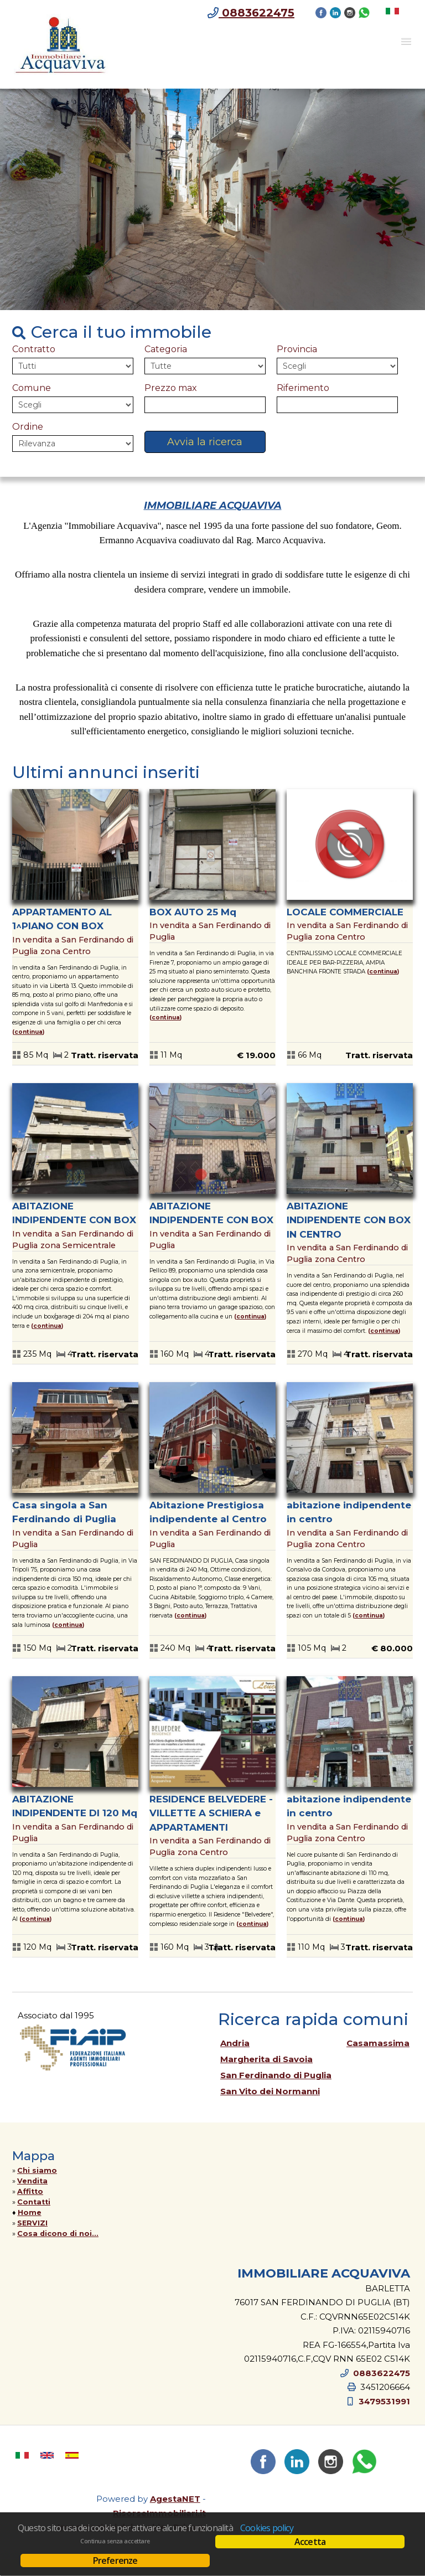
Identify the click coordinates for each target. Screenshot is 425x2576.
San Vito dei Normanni (270, 2091)
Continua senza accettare (114, 2541)
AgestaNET (175, 2498)
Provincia (297, 349)
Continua (28, 1031)
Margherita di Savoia (266, 2059)
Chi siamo (37, 2170)
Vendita (32, 2181)
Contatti (33, 2202)
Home (30, 2212)
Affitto (30, 2191)
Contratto (33, 349)
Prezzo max (170, 388)
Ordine (27, 426)
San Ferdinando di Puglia (275, 2075)
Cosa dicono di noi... (58, 2233)
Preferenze (115, 2560)
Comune (31, 388)
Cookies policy (266, 2528)
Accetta (309, 2542)
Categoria (165, 349)
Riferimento (303, 388)
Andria (235, 2043)
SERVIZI (32, 2223)
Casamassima (378, 2043)
